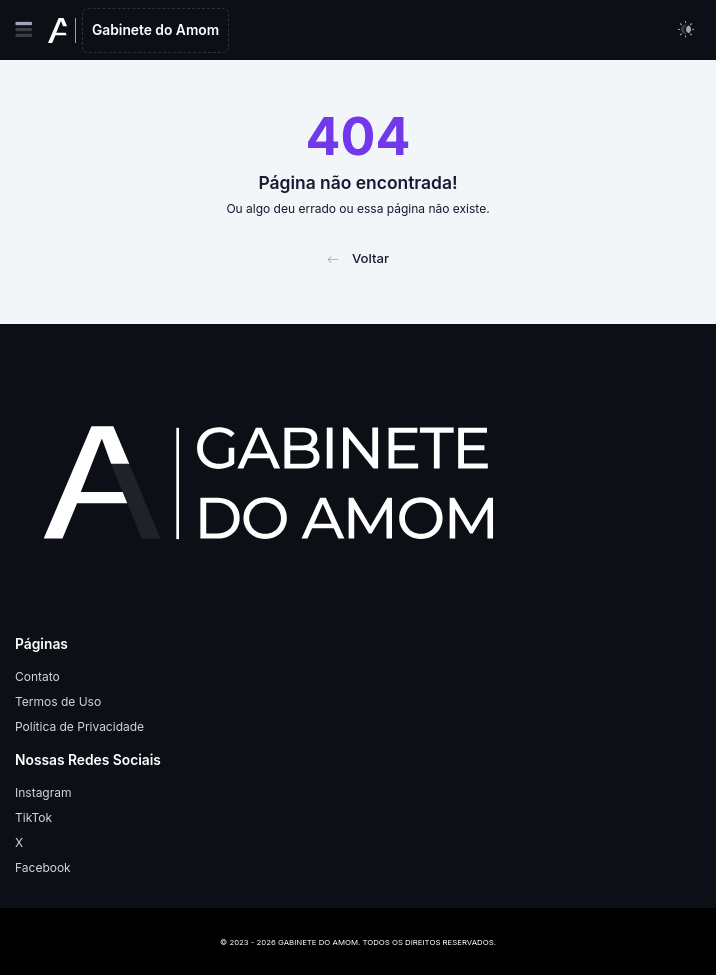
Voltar (358, 258)
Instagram (43, 792)
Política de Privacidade (79, 726)
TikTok (33, 817)
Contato (37, 676)
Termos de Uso (58, 701)
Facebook (43, 867)
